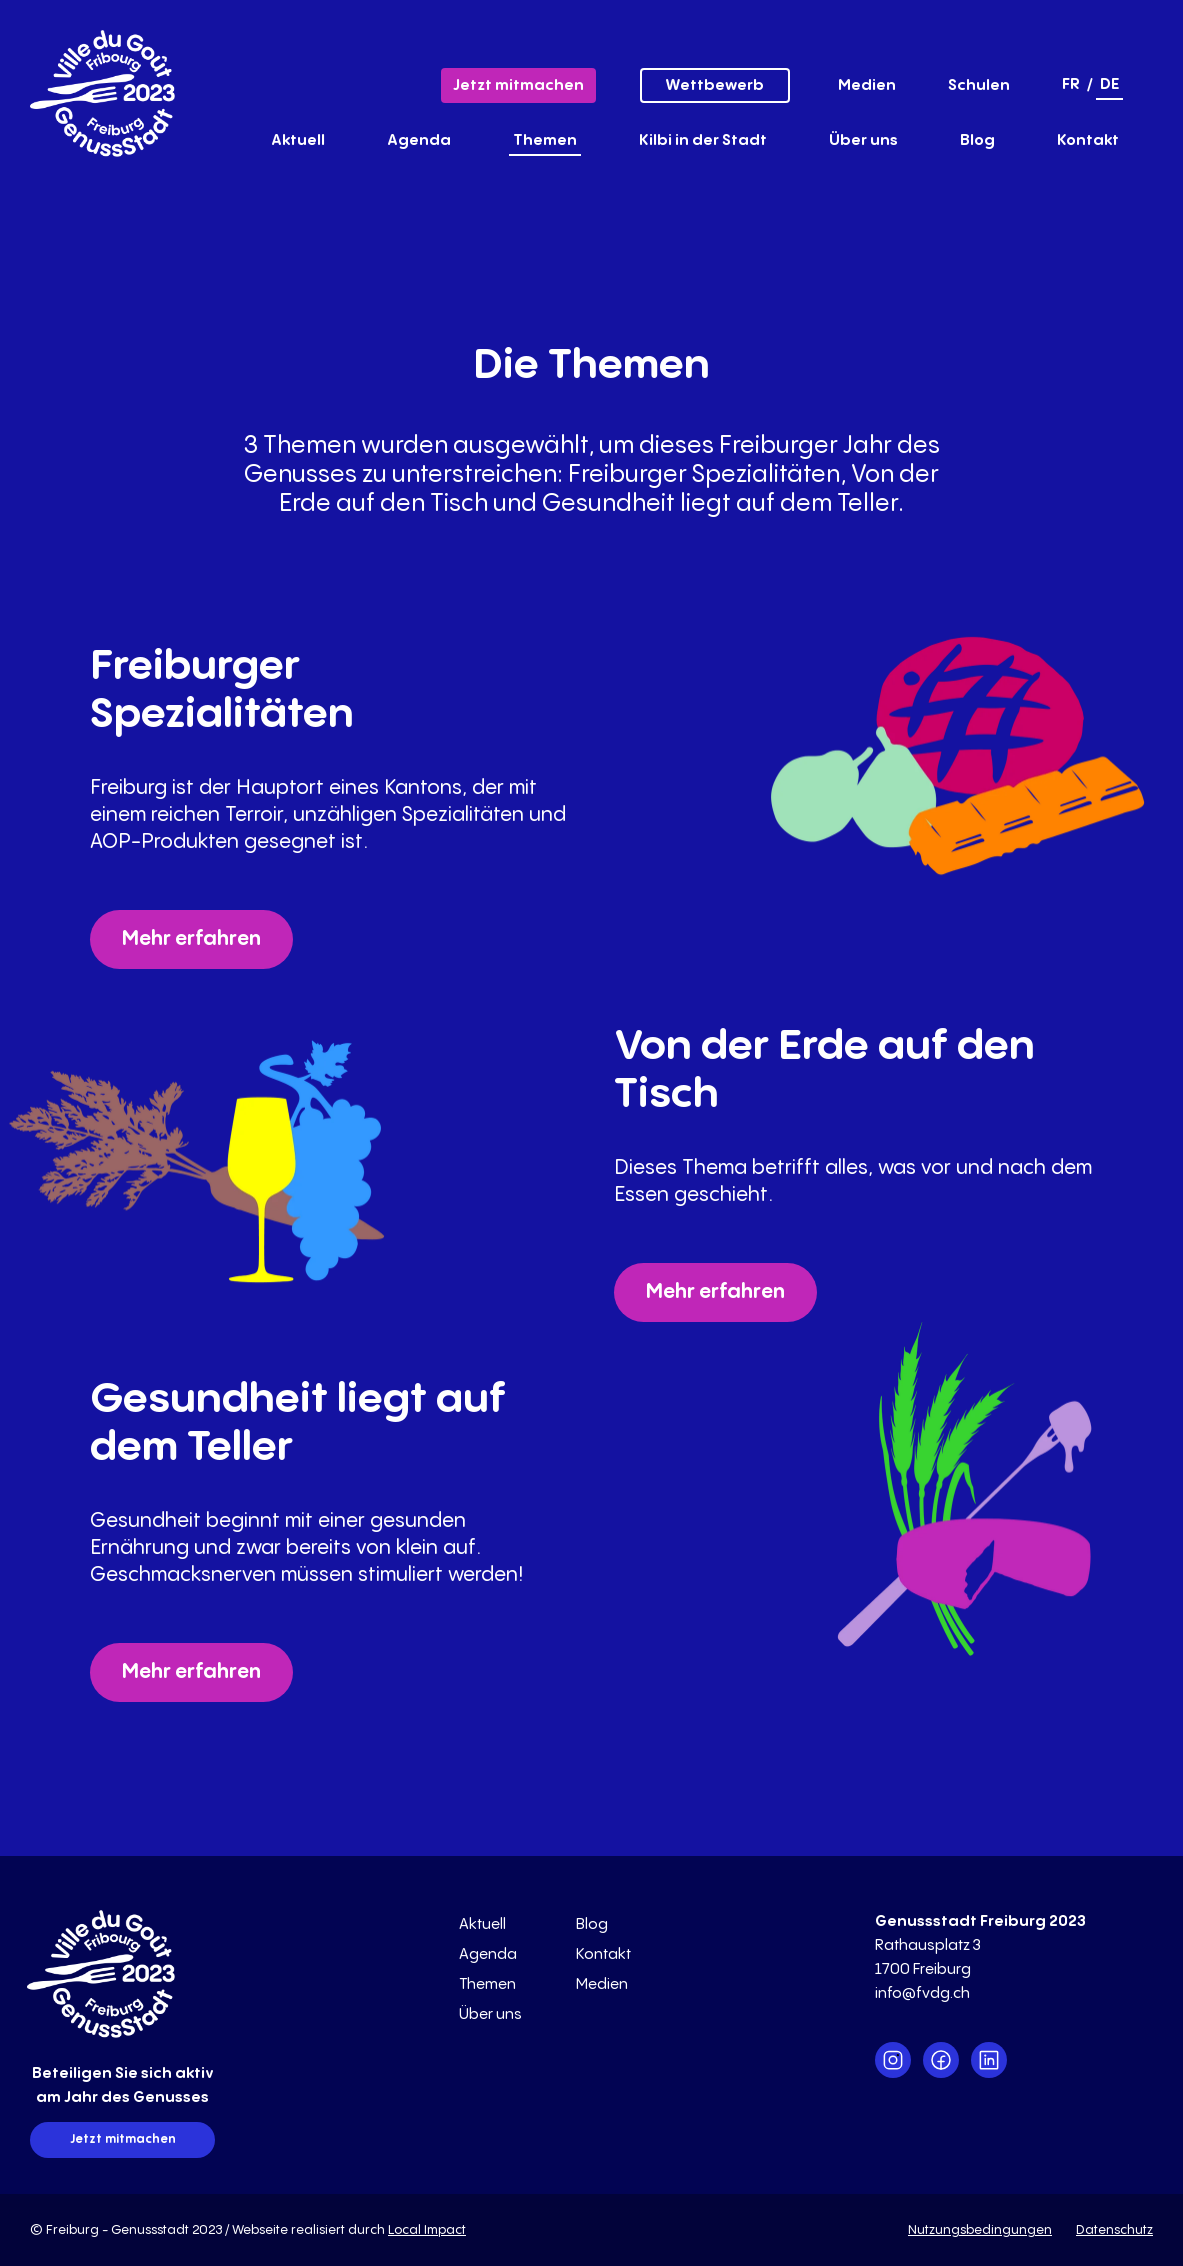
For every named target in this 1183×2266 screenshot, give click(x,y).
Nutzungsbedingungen (980, 2230)
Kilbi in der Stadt (703, 140)
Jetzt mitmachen (518, 85)
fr (1071, 84)
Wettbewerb (715, 85)
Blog (977, 140)
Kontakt (1088, 140)
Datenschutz (1114, 2230)
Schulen (979, 85)
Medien (867, 85)
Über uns (863, 140)
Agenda (419, 140)
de (1109, 84)
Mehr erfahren (191, 939)
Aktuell (298, 140)
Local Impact (427, 2230)
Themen (545, 140)
